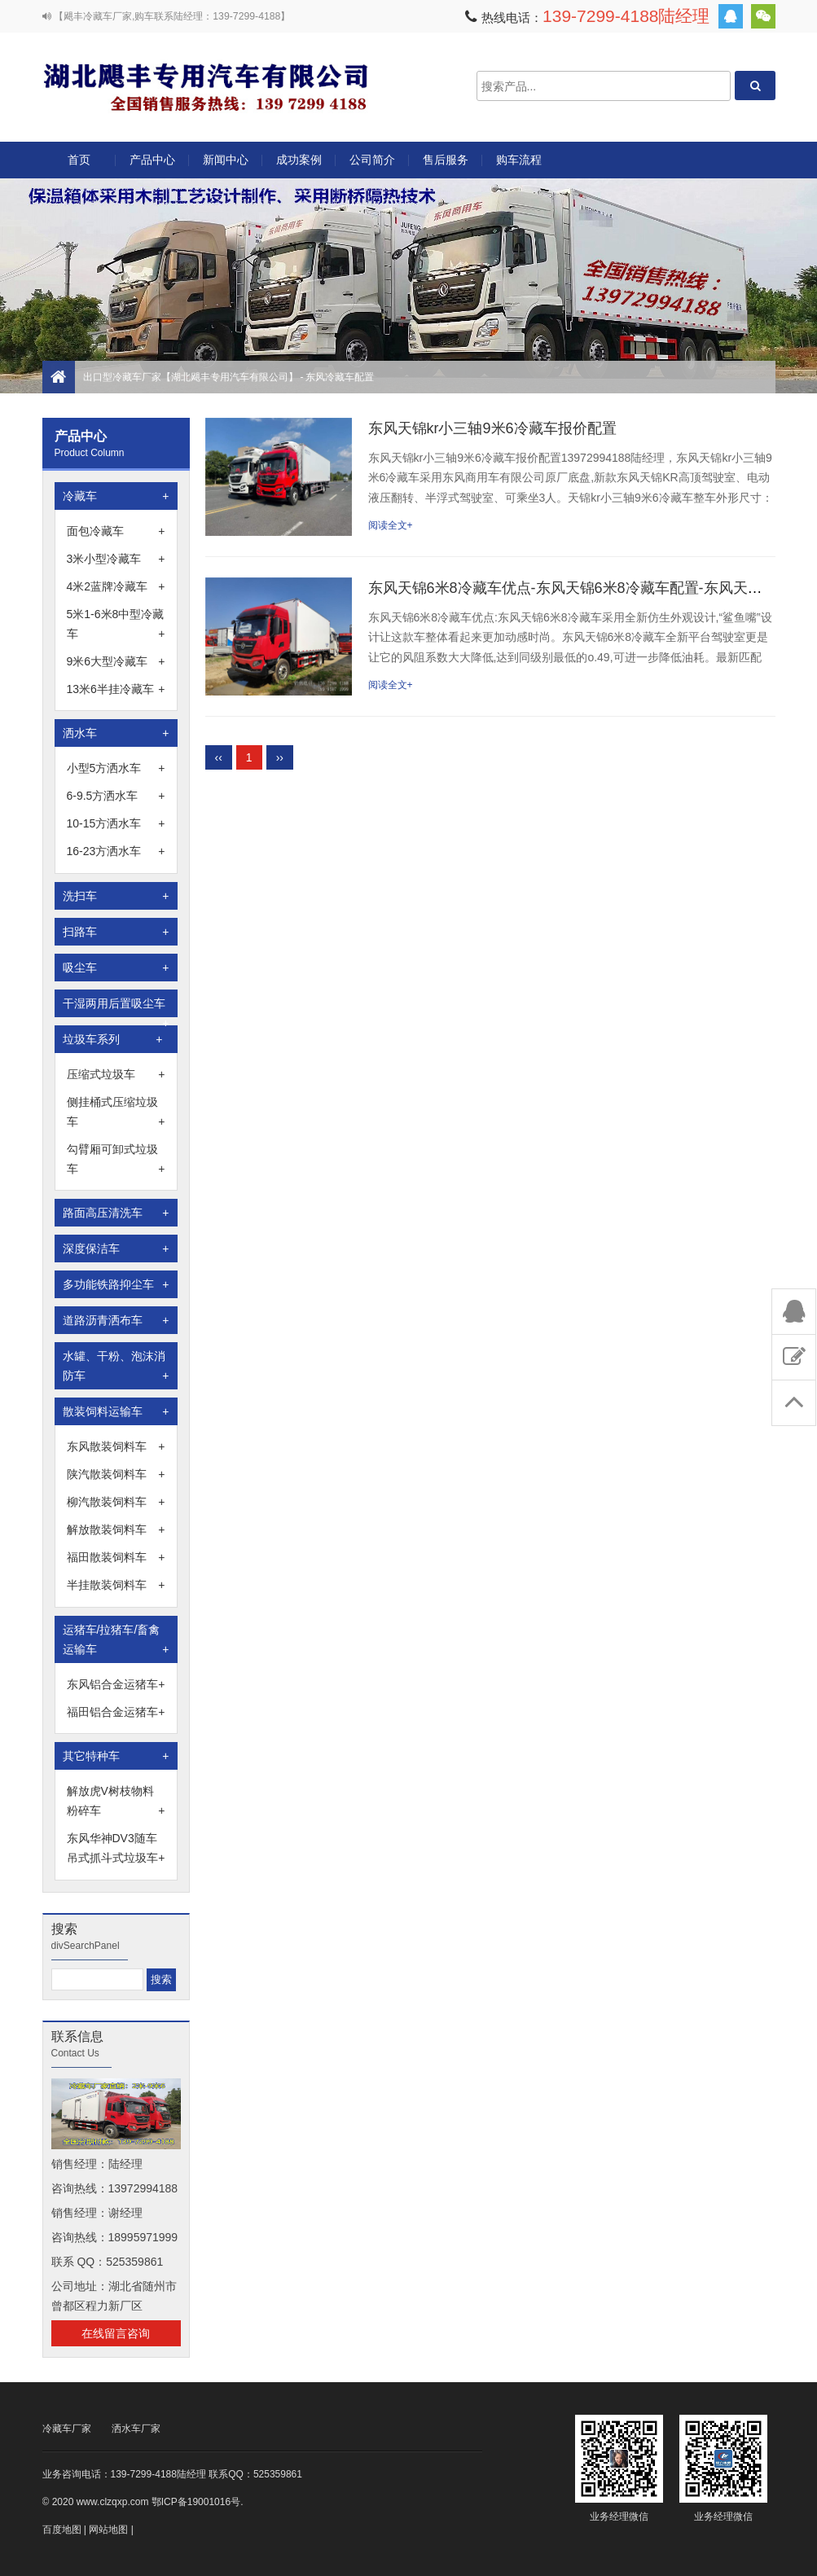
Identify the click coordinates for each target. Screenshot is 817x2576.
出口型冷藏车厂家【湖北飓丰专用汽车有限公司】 (205, 86)
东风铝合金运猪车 (116, 1684)
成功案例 (299, 159)
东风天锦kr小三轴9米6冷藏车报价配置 (492, 428)
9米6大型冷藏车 (116, 661)
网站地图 (108, 2529)
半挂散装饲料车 (116, 1585)
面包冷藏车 (116, 531)
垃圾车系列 (113, 1039)
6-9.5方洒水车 (116, 795)
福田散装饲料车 (116, 1557)
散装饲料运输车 (116, 1411)
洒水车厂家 (136, 2428)
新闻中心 (225, 159)
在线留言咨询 (115, 2333)
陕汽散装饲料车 (116, 1474)
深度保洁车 (116, 1248)
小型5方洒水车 (116, 768)
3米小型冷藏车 (116, 558)
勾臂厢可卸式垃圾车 (116, 1160)
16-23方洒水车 (116, 851)
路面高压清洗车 (116, 1212)
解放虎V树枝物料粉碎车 (116, 1802)
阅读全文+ (390, 525)
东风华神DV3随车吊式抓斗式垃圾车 (116, 1849)
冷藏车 (116, 496)
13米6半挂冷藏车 (116, 689)
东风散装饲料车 (116, 1446)
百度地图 (61, 2529)
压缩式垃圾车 (116, 1074)
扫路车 (116, 931)
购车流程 (519, 159)
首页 (79, 159)
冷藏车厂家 (66, 2428)
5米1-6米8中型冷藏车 (116, 625)
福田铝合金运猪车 (116, 1712)
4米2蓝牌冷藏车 (116, 586)
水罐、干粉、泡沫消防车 (116, 1367)
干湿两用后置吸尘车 (116, 1007)
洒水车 (116, 733)
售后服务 (445, 159)
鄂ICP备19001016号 (196, 2502)
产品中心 (152, 165)
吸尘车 (116, 967)
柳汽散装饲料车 (116, 1502)
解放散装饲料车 (116, 1529)
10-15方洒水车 (116, 823)
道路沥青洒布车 (116, 1320)
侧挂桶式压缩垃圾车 (116, 1113)
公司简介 (372, 159)
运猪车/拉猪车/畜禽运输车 (116, 1641)
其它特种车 (116, 1756)
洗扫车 (116, 896)
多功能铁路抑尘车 (116, 1284)
